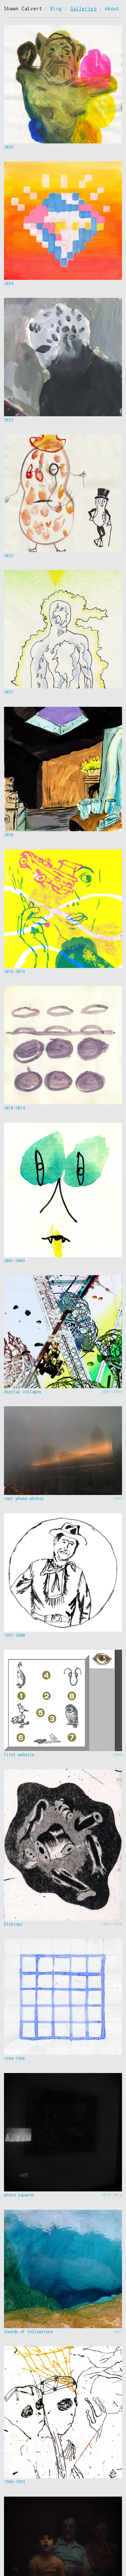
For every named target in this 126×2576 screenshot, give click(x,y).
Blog (56, 8)
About (112, 8)
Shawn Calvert (23, 8)
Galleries (83, 8)
